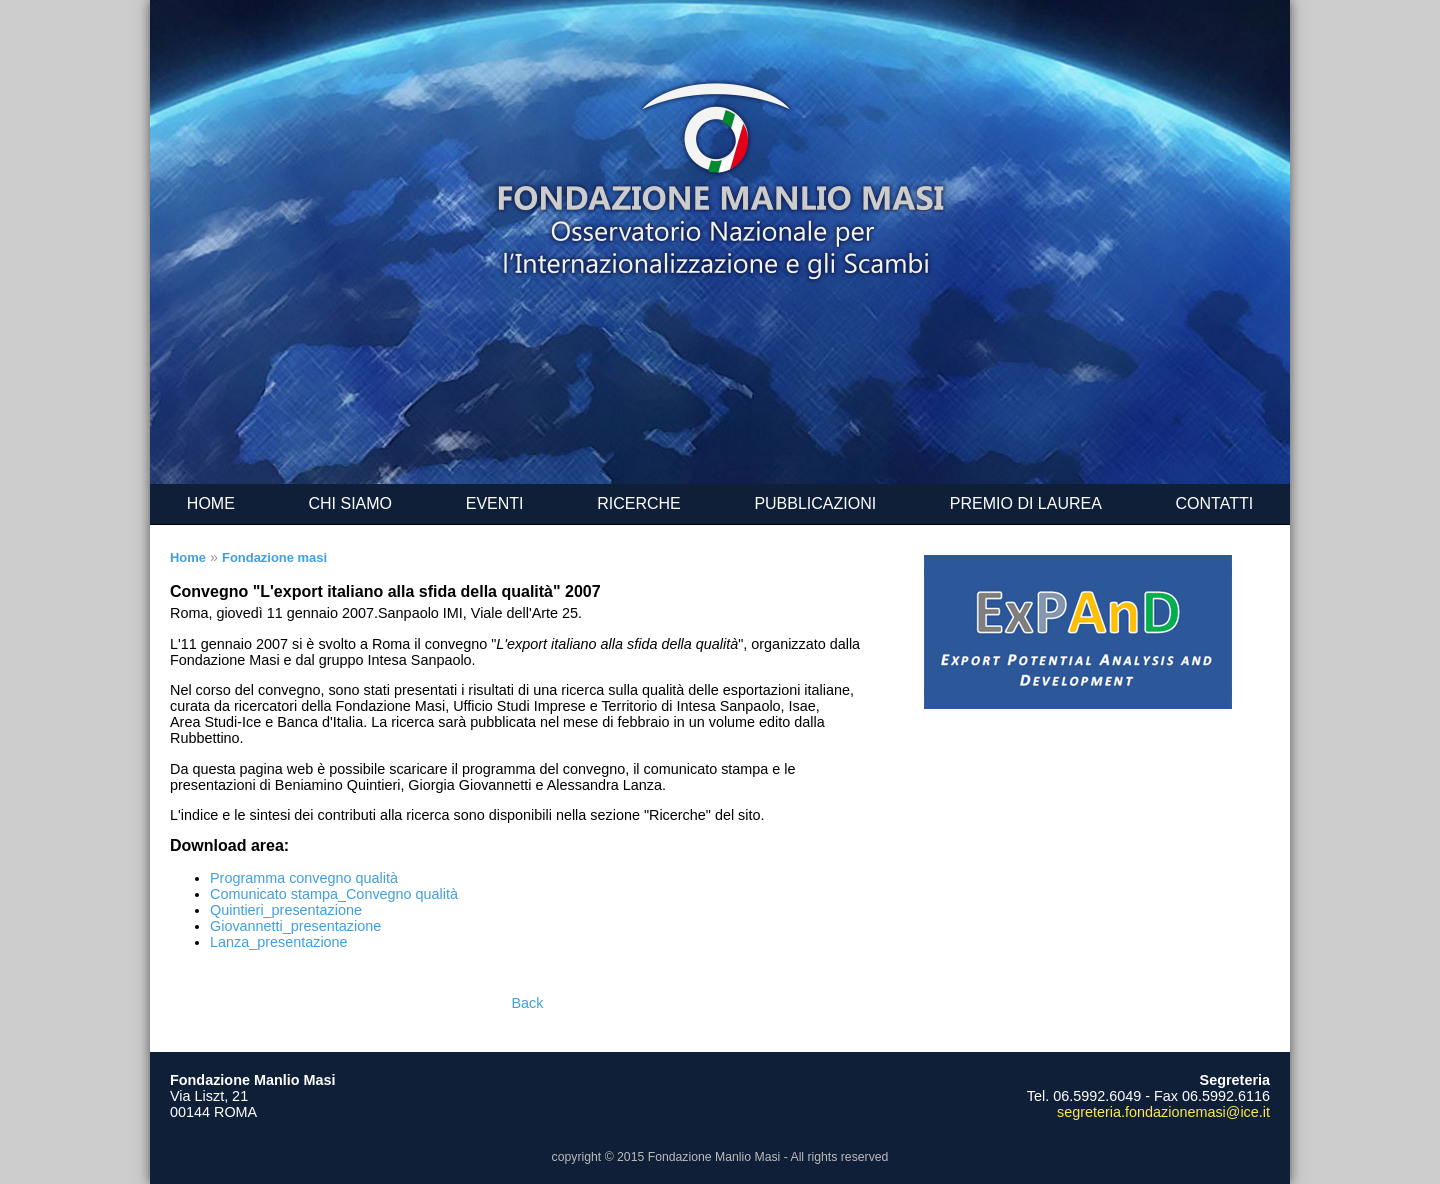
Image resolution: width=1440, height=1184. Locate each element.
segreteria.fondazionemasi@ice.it (1163, 1112)
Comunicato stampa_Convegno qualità (334, 894)
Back (528, 1003)
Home (188, 557)
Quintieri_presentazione (286, 910)
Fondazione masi (274, 557)
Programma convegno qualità (304, 878)
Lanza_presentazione (279, 942)
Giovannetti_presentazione (295, 926)
